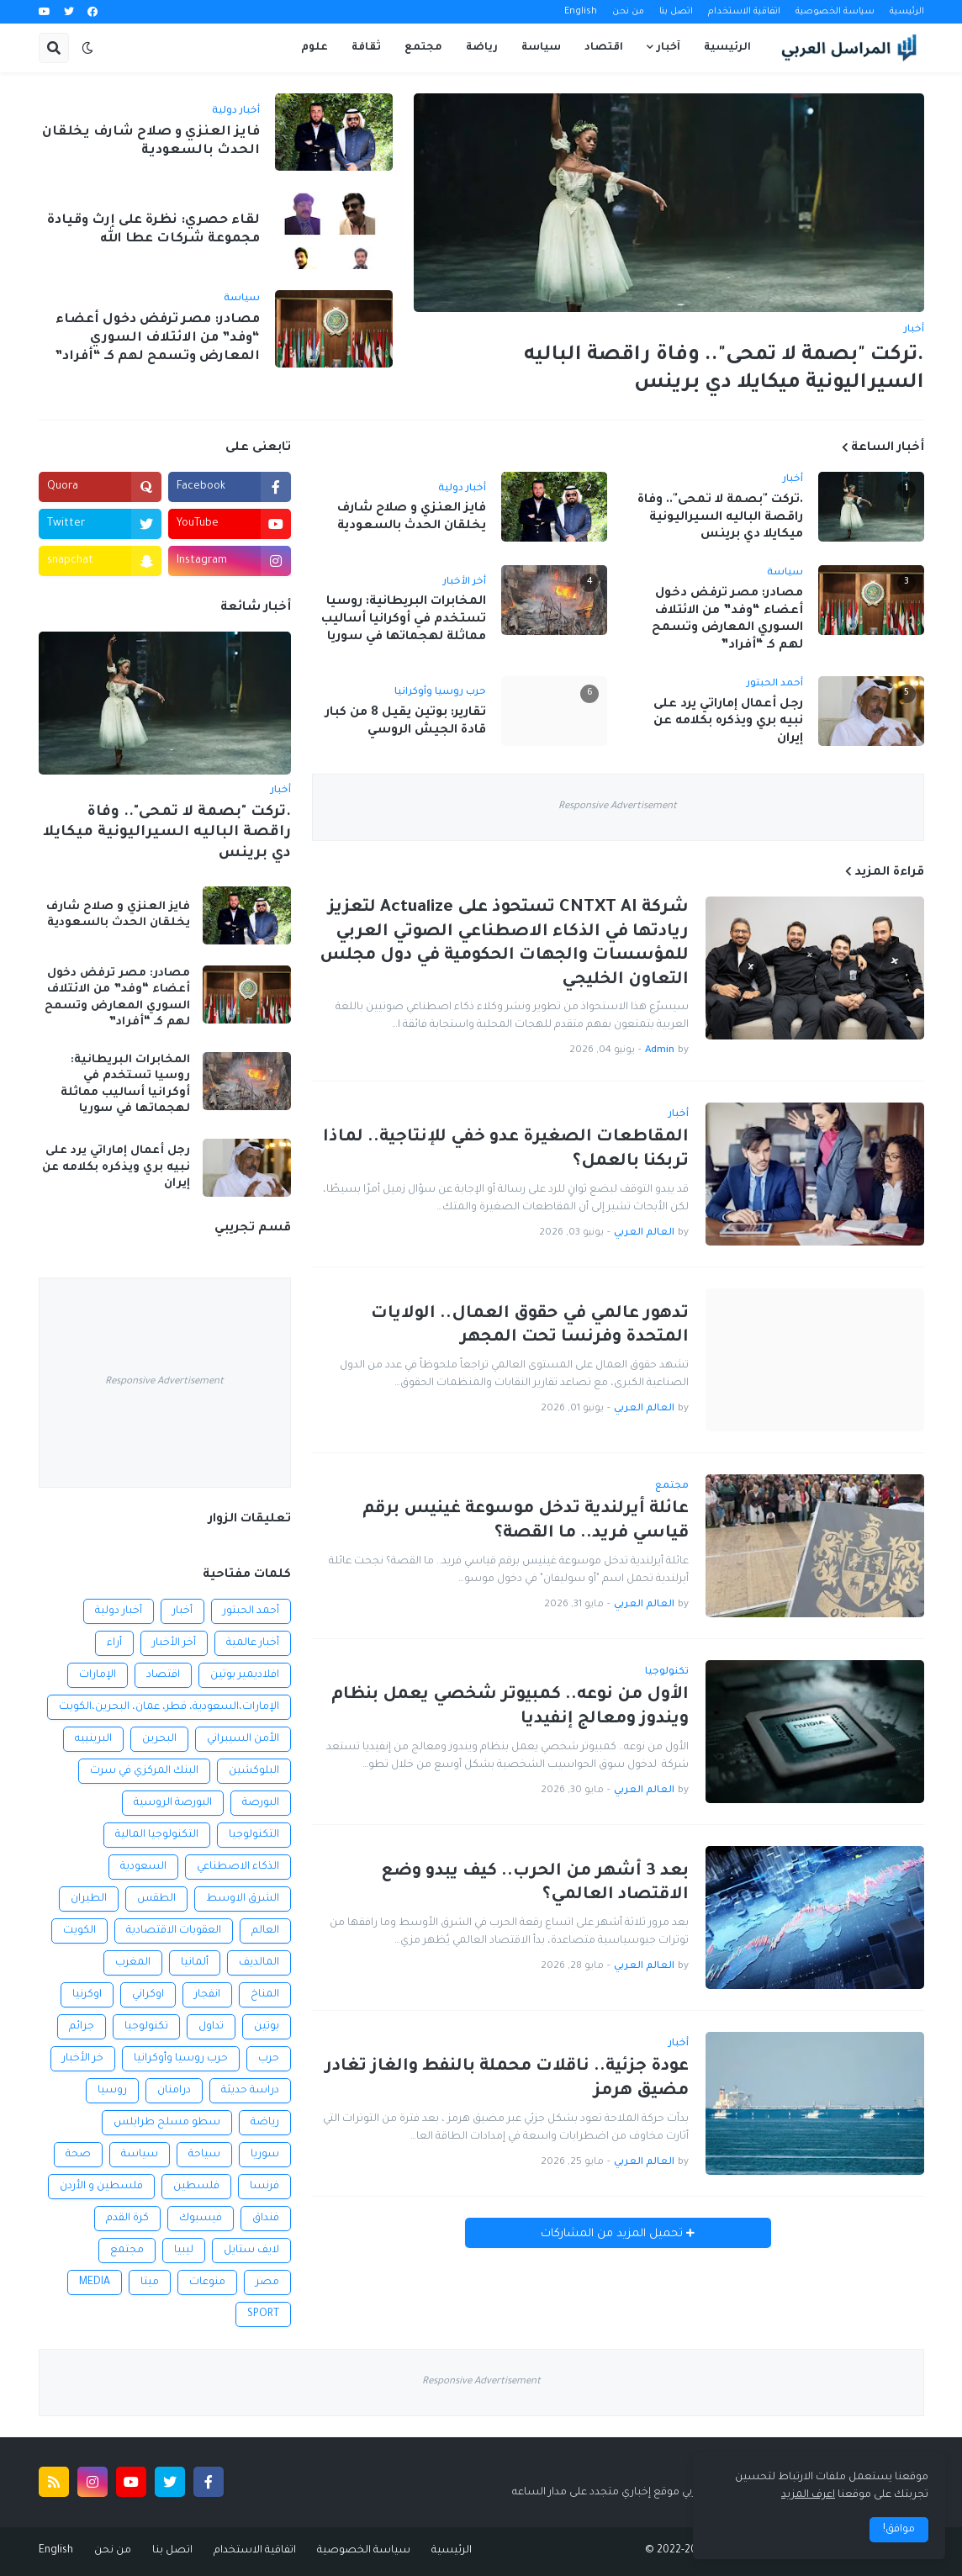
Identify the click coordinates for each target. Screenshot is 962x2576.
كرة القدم (127, 2218)
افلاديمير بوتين (244, 1675)
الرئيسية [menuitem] (727, 48)
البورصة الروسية (173, 1803)
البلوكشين (254, 1771)
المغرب (133, 1963)
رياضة (265, 2123)
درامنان (174, 2091)
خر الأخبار (82, 2059)
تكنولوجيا (146, 2027)
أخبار (182, 1611)
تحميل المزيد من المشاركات (613, 2234)
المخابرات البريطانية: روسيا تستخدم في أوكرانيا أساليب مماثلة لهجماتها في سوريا (403, 619)
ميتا (149, 2282)
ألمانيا (195, 1963)
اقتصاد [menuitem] (603, 48)
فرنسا (264, 2187)
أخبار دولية (118, 1611)
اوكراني (148, 1995)
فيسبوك (200, 2218)
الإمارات (97, 1675)
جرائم (81, 2027)
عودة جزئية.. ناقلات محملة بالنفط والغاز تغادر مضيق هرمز (507, 2079)
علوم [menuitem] (314, 48)
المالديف (259, 1963)
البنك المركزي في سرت (144, 1771)
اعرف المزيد (808, 2495)
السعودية (143, 1867)
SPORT (263, 2314)
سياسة (139, 2155)
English (580, 12)
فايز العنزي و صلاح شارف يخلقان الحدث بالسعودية (151, 141)
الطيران (89, 1899)
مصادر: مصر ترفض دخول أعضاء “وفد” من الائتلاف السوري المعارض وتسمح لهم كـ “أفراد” (157, 338)
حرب (268, 2059)
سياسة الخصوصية (835, 12)
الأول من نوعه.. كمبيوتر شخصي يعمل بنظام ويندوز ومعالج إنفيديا (510, 1707)
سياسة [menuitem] (541, 48)
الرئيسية (907, 12)
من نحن (628, 12)
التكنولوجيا (254, 1835)
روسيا (112, 2091)
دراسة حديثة (250, 2091)
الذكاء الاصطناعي (238, 1867)
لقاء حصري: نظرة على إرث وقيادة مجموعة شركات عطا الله (153, 230)
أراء (114, 1643)
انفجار (207, 1995)
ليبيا (183, 2250)
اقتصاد (163, 1675)
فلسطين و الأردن (101, 2187)
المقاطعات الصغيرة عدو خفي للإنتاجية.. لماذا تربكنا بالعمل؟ (506, 1150)
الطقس (156, 1899)
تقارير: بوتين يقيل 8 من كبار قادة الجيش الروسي (405, 722)
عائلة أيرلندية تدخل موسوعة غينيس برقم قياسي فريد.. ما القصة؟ (525, 1521)
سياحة (204, 2155)
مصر (267, 2282)
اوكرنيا (87, 1995)
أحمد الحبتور (251, 1611)
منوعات (207, 2282)
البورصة (260, 1803)
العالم (265, 1931)
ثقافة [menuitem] (366, 48)
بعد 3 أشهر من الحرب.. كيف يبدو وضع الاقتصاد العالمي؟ (535, 1884)
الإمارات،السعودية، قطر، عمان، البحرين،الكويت (169, 1707)
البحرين (159, 1739)
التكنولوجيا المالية (156, 1835)
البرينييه (93, 1739)
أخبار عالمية (252, 1643)
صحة (78, 2155)
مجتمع (127, 2250)
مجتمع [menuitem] (423, 48)
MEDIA (94, 2282)
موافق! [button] (899, 2530)
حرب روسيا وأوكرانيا (181, 2059)
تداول (211, 2027)
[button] (87, 48)
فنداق (265, 2218)
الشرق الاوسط (242, 1899)
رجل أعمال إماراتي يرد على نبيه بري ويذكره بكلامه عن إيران (728, 722)
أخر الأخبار (174, 1643)
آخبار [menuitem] (668, 48)
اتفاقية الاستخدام (744, 12)
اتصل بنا (676, 12)
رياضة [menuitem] (482, 48)
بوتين (266, 2027)
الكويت (79, 1931)
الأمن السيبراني (243, 1739)
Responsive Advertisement (617, 806)
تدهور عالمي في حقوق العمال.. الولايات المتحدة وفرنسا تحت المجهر (530, 1326)
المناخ (265, 1995)
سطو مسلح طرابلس (167, 2123)
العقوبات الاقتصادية (173, 1931)
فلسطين (196, 2187)
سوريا (265, 2155)
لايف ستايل (251, 2250)
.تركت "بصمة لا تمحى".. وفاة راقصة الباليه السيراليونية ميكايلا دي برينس (724, 370)
